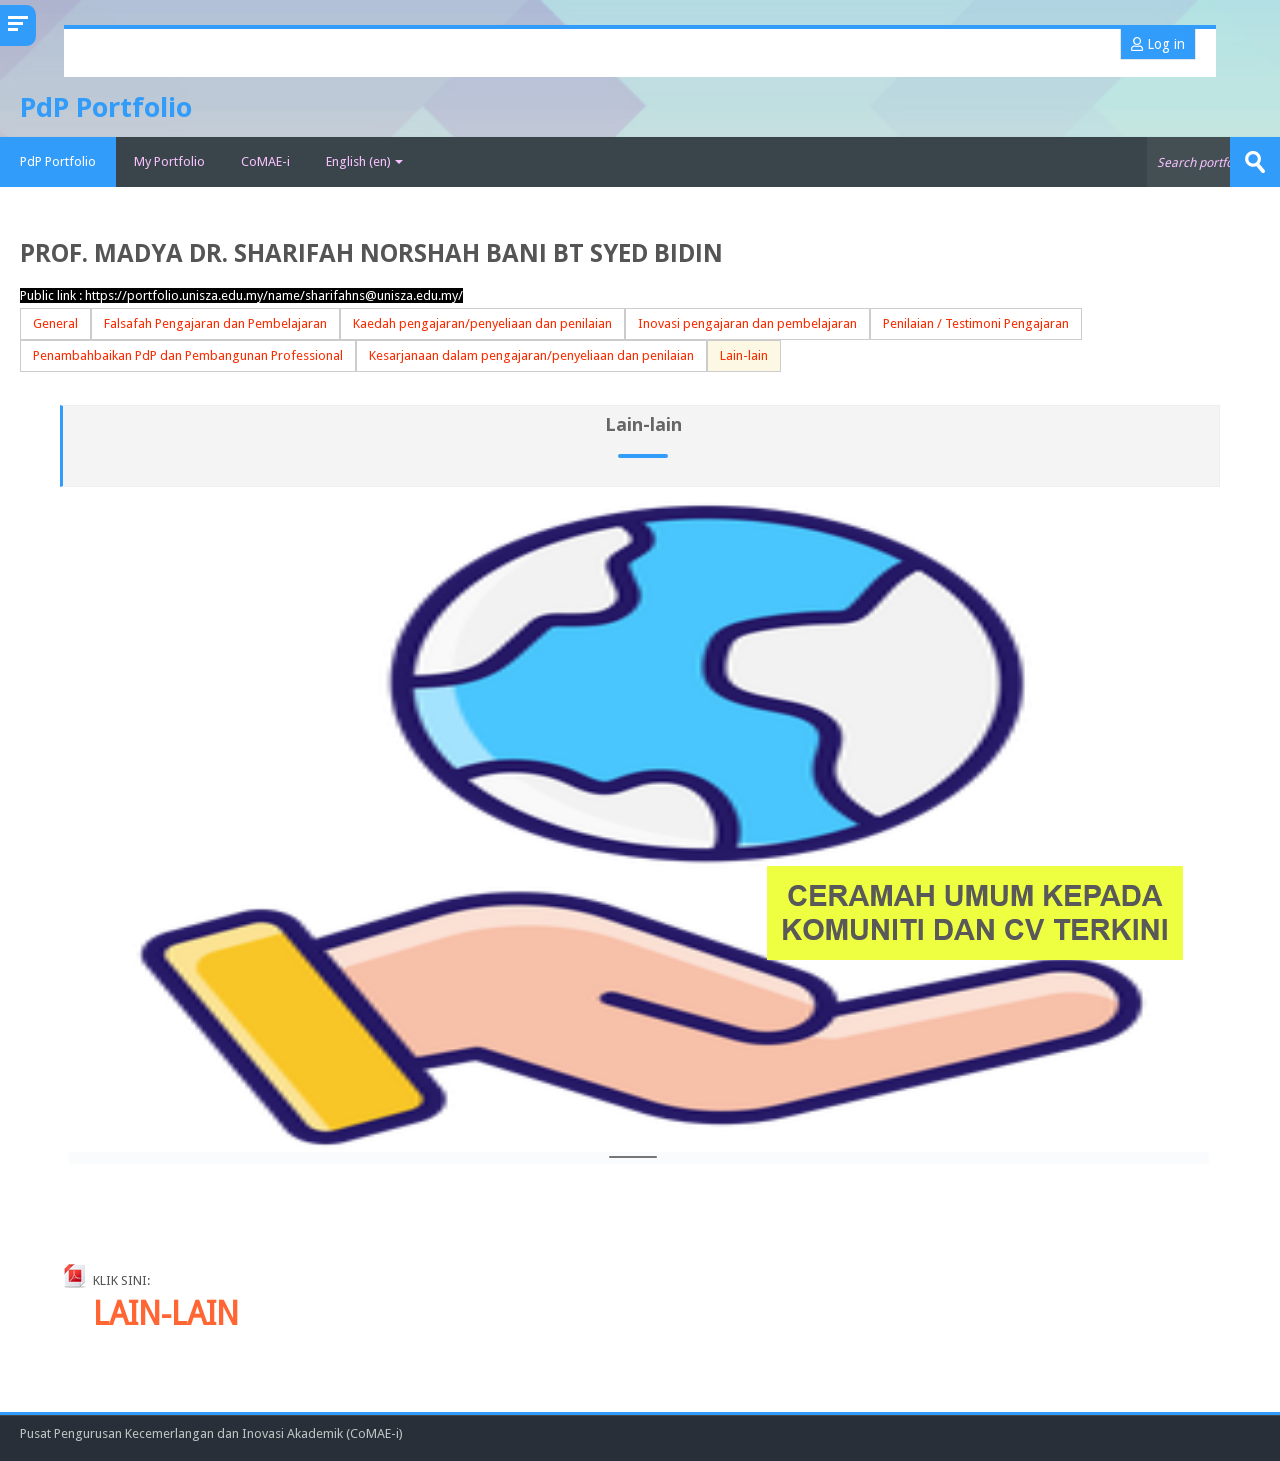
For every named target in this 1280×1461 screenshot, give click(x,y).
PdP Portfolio (58, 161)
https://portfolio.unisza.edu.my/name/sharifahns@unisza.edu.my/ (274, 295)
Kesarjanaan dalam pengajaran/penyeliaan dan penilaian (531, 355)
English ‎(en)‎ (364, 161)
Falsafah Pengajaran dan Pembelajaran (215, 323)
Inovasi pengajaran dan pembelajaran (747, 323)
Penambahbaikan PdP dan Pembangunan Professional (188, 355)
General (55, 323)
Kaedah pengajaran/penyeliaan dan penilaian (482, 323)
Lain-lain (744, 355)
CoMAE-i (265, 161)
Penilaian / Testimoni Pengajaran (976, 323)
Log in (1158, 44)
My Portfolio (169, 161)
